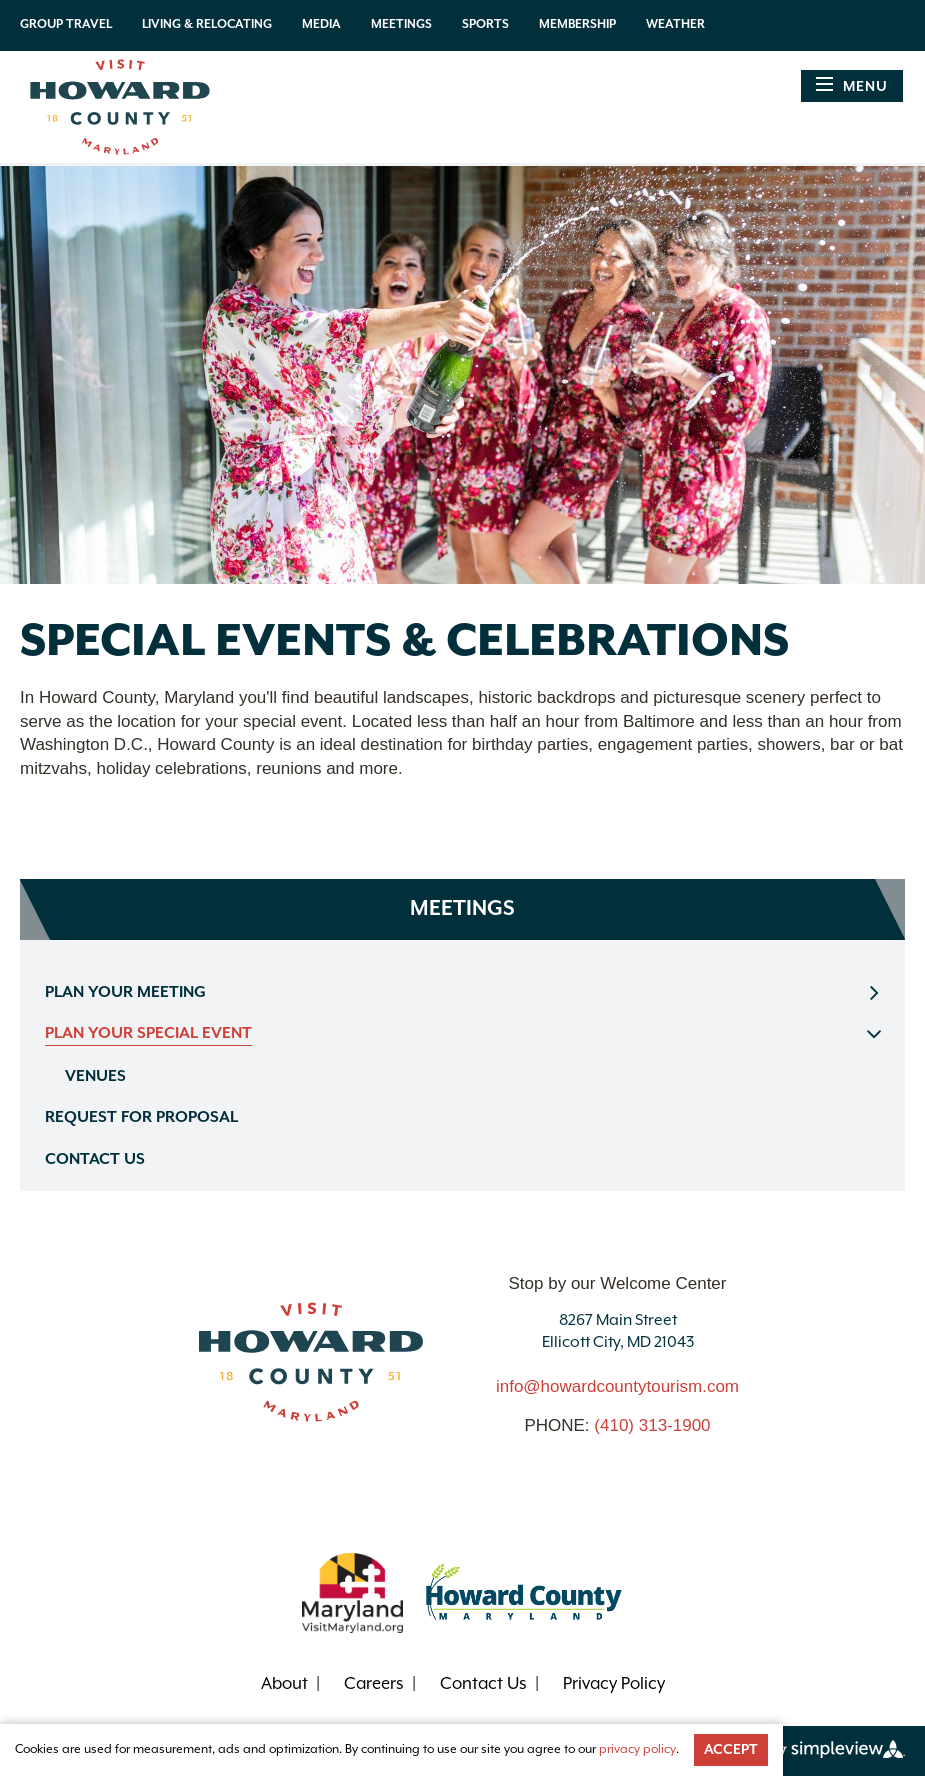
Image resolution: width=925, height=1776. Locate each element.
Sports (485, 24)
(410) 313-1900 (652, 1425)
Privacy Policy (614, 1684)
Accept (731, 1750)
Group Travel (66, 24)
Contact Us (483, 1684)
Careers (374, 1684)
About (284, 1684)
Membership (577, 24)
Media (321, 24)
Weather (675, 24)
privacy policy (637, 1749)
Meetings (401, 24)
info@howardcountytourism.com (617, 1386)
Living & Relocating (207, 24)
